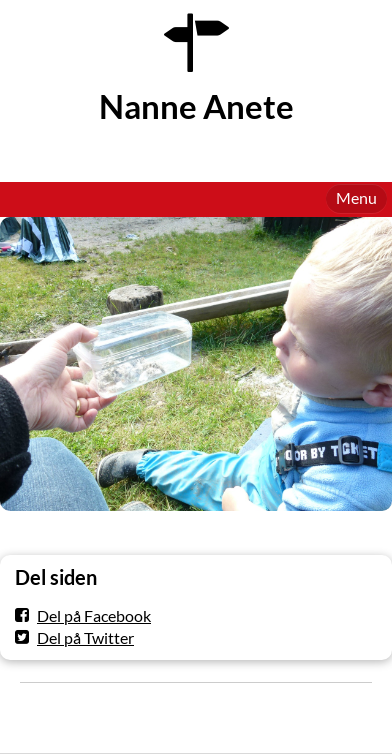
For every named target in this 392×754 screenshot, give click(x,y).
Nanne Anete (196, 106)
